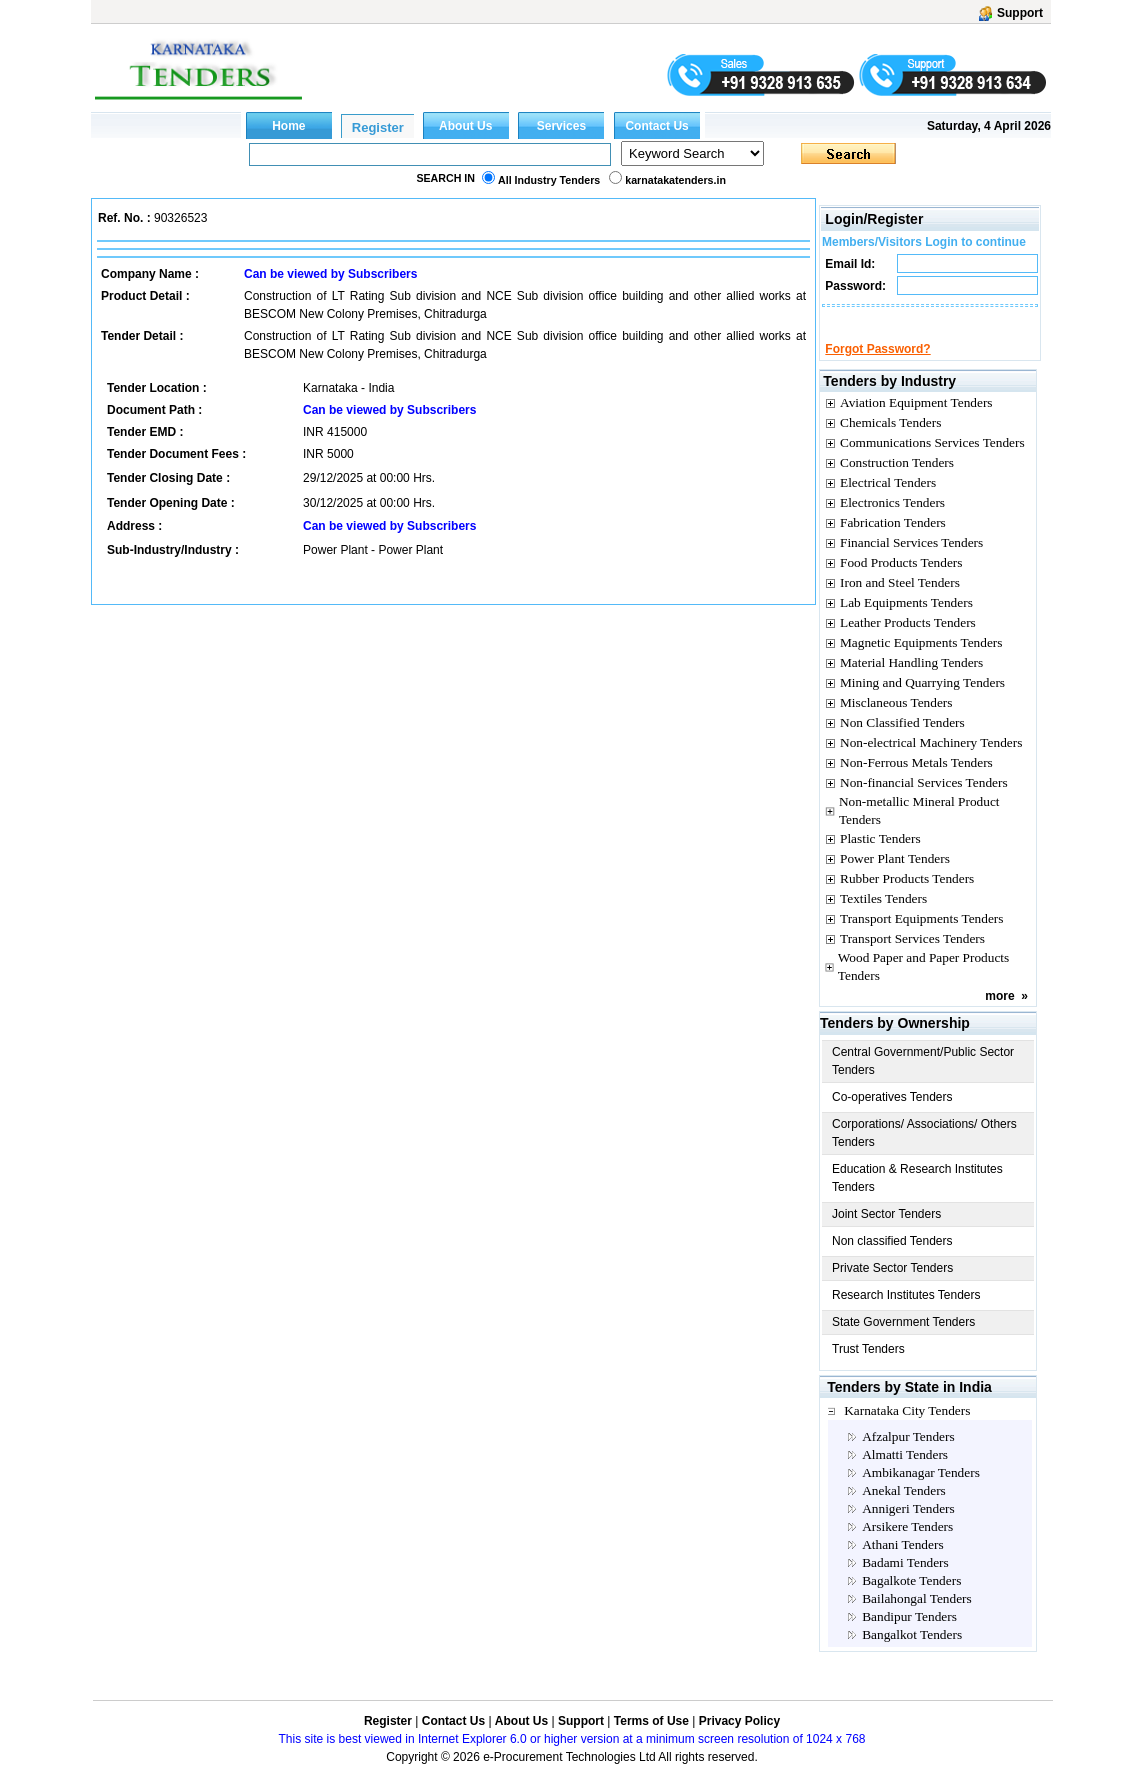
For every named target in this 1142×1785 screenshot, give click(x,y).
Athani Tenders (902, 1562)
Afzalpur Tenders (908, 1454)
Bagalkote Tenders (911, 1598)
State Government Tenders (903, 1340)
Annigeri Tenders (908, 1526)
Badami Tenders (905, 1580)
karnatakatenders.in (675, 180)
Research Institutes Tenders (906, 1313)
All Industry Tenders (549, 180)
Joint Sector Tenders (886, 1232)
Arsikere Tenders (907, 1544)
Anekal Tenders (904, 1508)
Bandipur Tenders (909, 1634)
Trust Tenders (868, 1367)
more (999, 1014)
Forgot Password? (877, 367)
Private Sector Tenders (892, 1286)
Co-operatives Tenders (892, 1115)
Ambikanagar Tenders (921, 1490)
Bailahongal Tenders (917, 1616)
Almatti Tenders (905, 1472)
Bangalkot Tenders (912, 1652)
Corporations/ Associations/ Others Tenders (924, 1151)
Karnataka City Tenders (907, 1428)
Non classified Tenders (892, 1259)
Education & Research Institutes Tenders (917, 1196)
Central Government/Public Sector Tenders (923, 1079)
